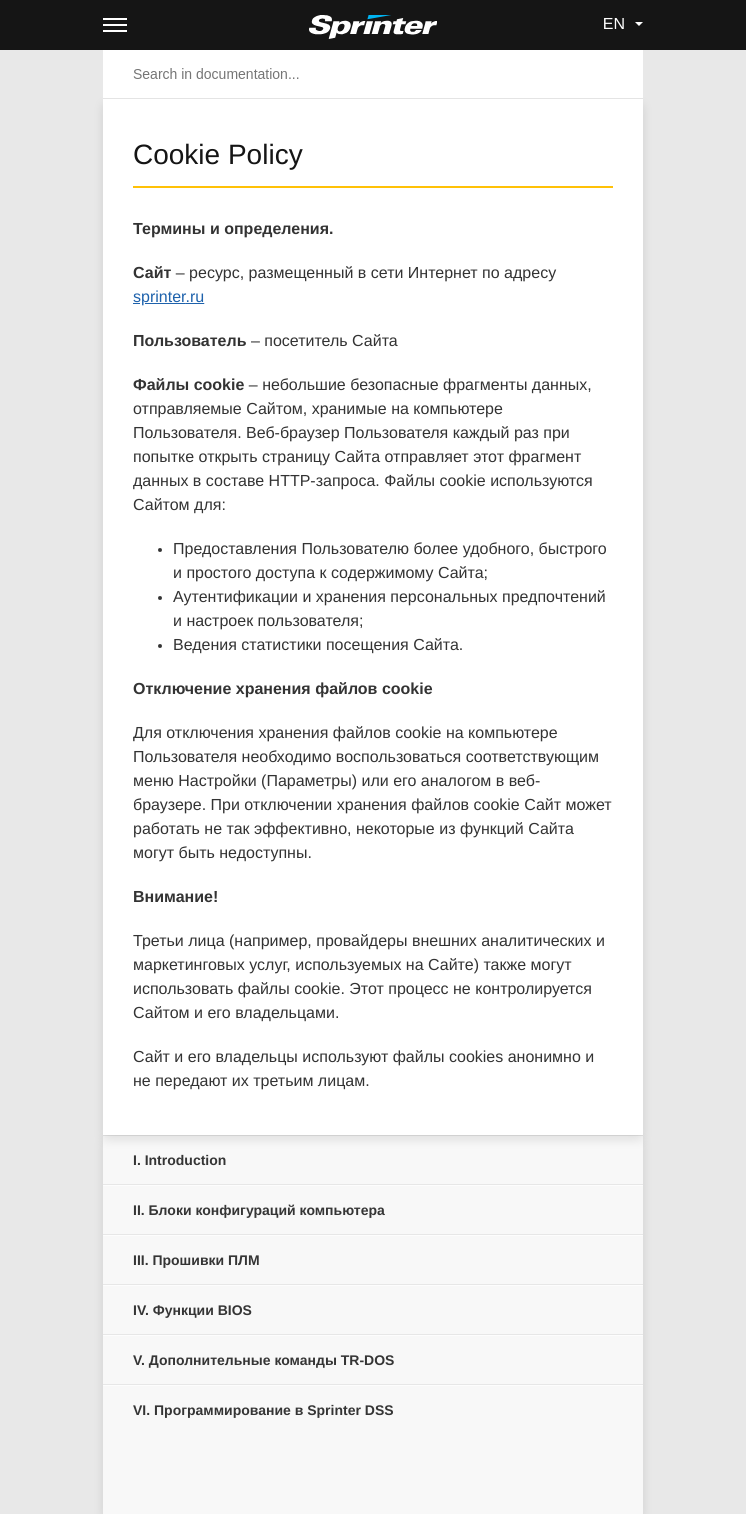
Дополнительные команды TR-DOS (263, 1360)
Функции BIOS (192, 1310)
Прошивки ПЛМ (196, 1260)
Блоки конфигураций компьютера (259, 1210)
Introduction (179, 1160)
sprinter (168, 297)
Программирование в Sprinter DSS (263, 1410)
